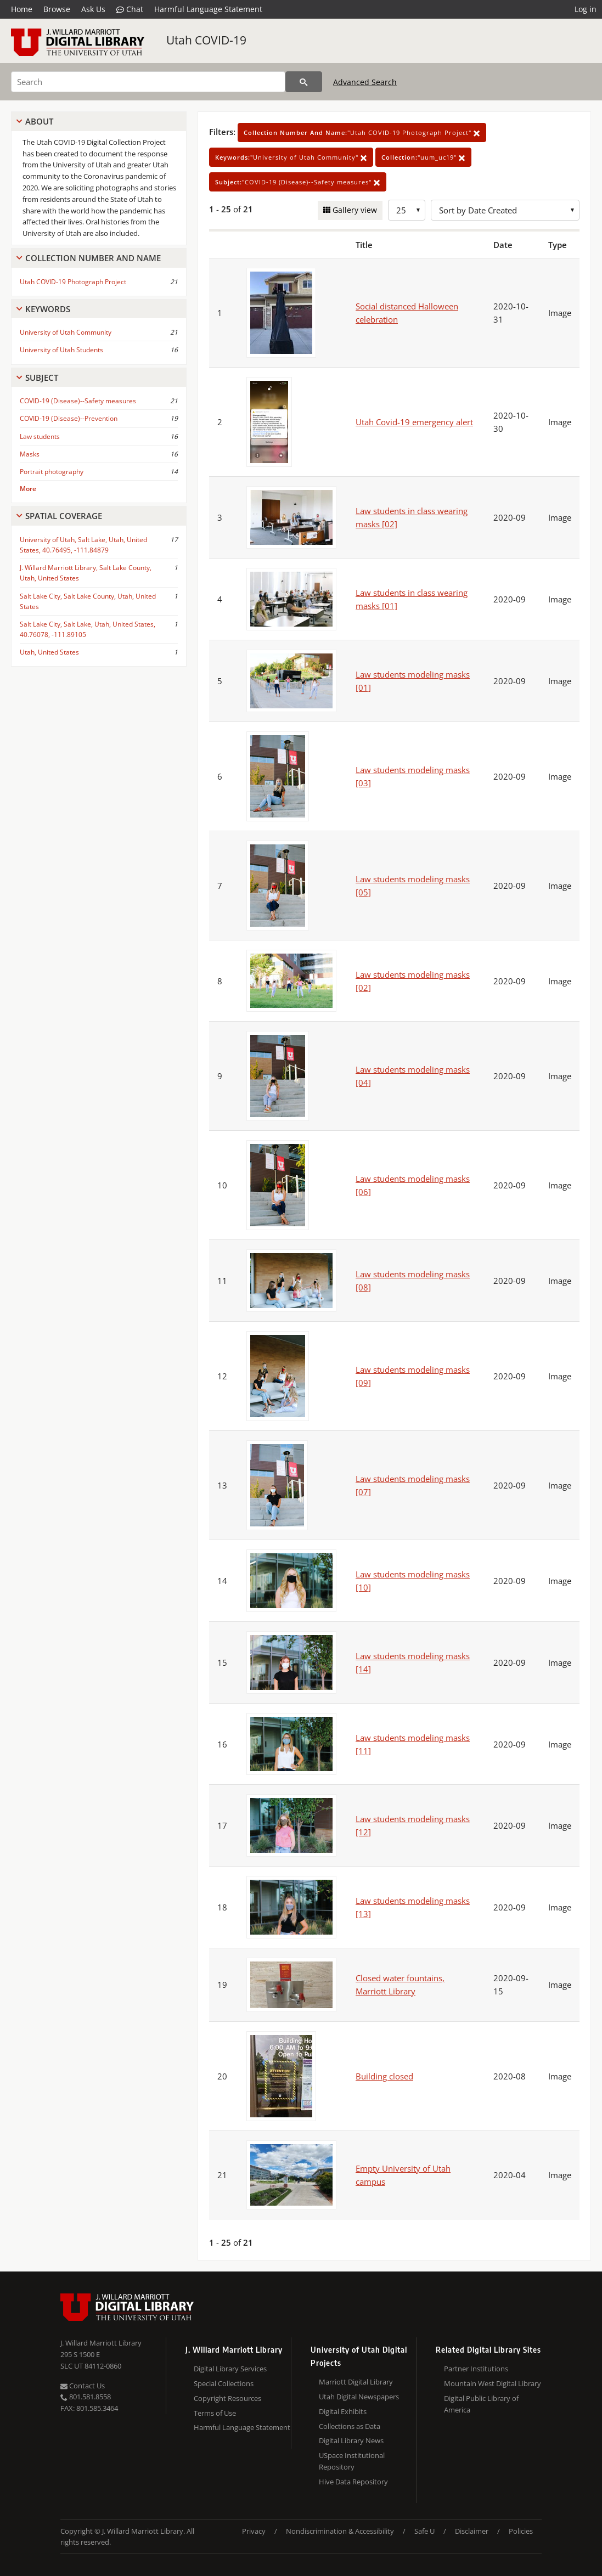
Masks (30, 454)
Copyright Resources (227, 2398)
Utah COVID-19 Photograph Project (73, 281)
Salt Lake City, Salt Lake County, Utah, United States (88, 601)
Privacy (254, 2531)
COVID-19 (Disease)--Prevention (68, 418)
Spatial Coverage (63, 515)
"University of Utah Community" (291, 157)
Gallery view (353, 210)
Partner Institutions (476, 2369)
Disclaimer (471, 2531)
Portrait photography (51, 471)
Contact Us (82, 2386)
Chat (129, 9)
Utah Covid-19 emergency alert (414, 421)
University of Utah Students (61, 349)
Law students (40, 436)
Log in (586, 9)
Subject (41, 377)
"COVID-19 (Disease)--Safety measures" (297, 182)
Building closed (384, 2076)
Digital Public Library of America (481, 2404)
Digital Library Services (230, 2369)
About (39, 121)
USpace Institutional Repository (352, 2461)
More (28, 488)
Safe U (424, 2531)
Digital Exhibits (343, 2411)
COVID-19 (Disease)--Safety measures (78, 400)
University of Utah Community (65, 332)
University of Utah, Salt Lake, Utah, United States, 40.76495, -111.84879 (83, 545)
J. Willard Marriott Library (101, 2343)
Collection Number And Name (93, 257)
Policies (521, 2531)
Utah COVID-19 (206, 40)
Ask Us (93, 9)
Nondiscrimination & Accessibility (340, 2531)
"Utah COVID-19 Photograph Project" (362, 132)
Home (21, 9)
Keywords (47, 308)
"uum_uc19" (423, 157)
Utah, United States (49, 652)
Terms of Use (215, 2413)
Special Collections (224, 2383)
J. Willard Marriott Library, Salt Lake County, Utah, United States (85, 573)
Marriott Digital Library (356, 2382)
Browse (56, 9)
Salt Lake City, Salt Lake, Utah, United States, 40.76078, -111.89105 (87, 629)
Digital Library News (351, 2440)
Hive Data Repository (353, 2482)
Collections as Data (349, 2426)
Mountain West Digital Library (492, 2383)
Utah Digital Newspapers (359, 2397)
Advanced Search (365, 82)
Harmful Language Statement (208, 9)
